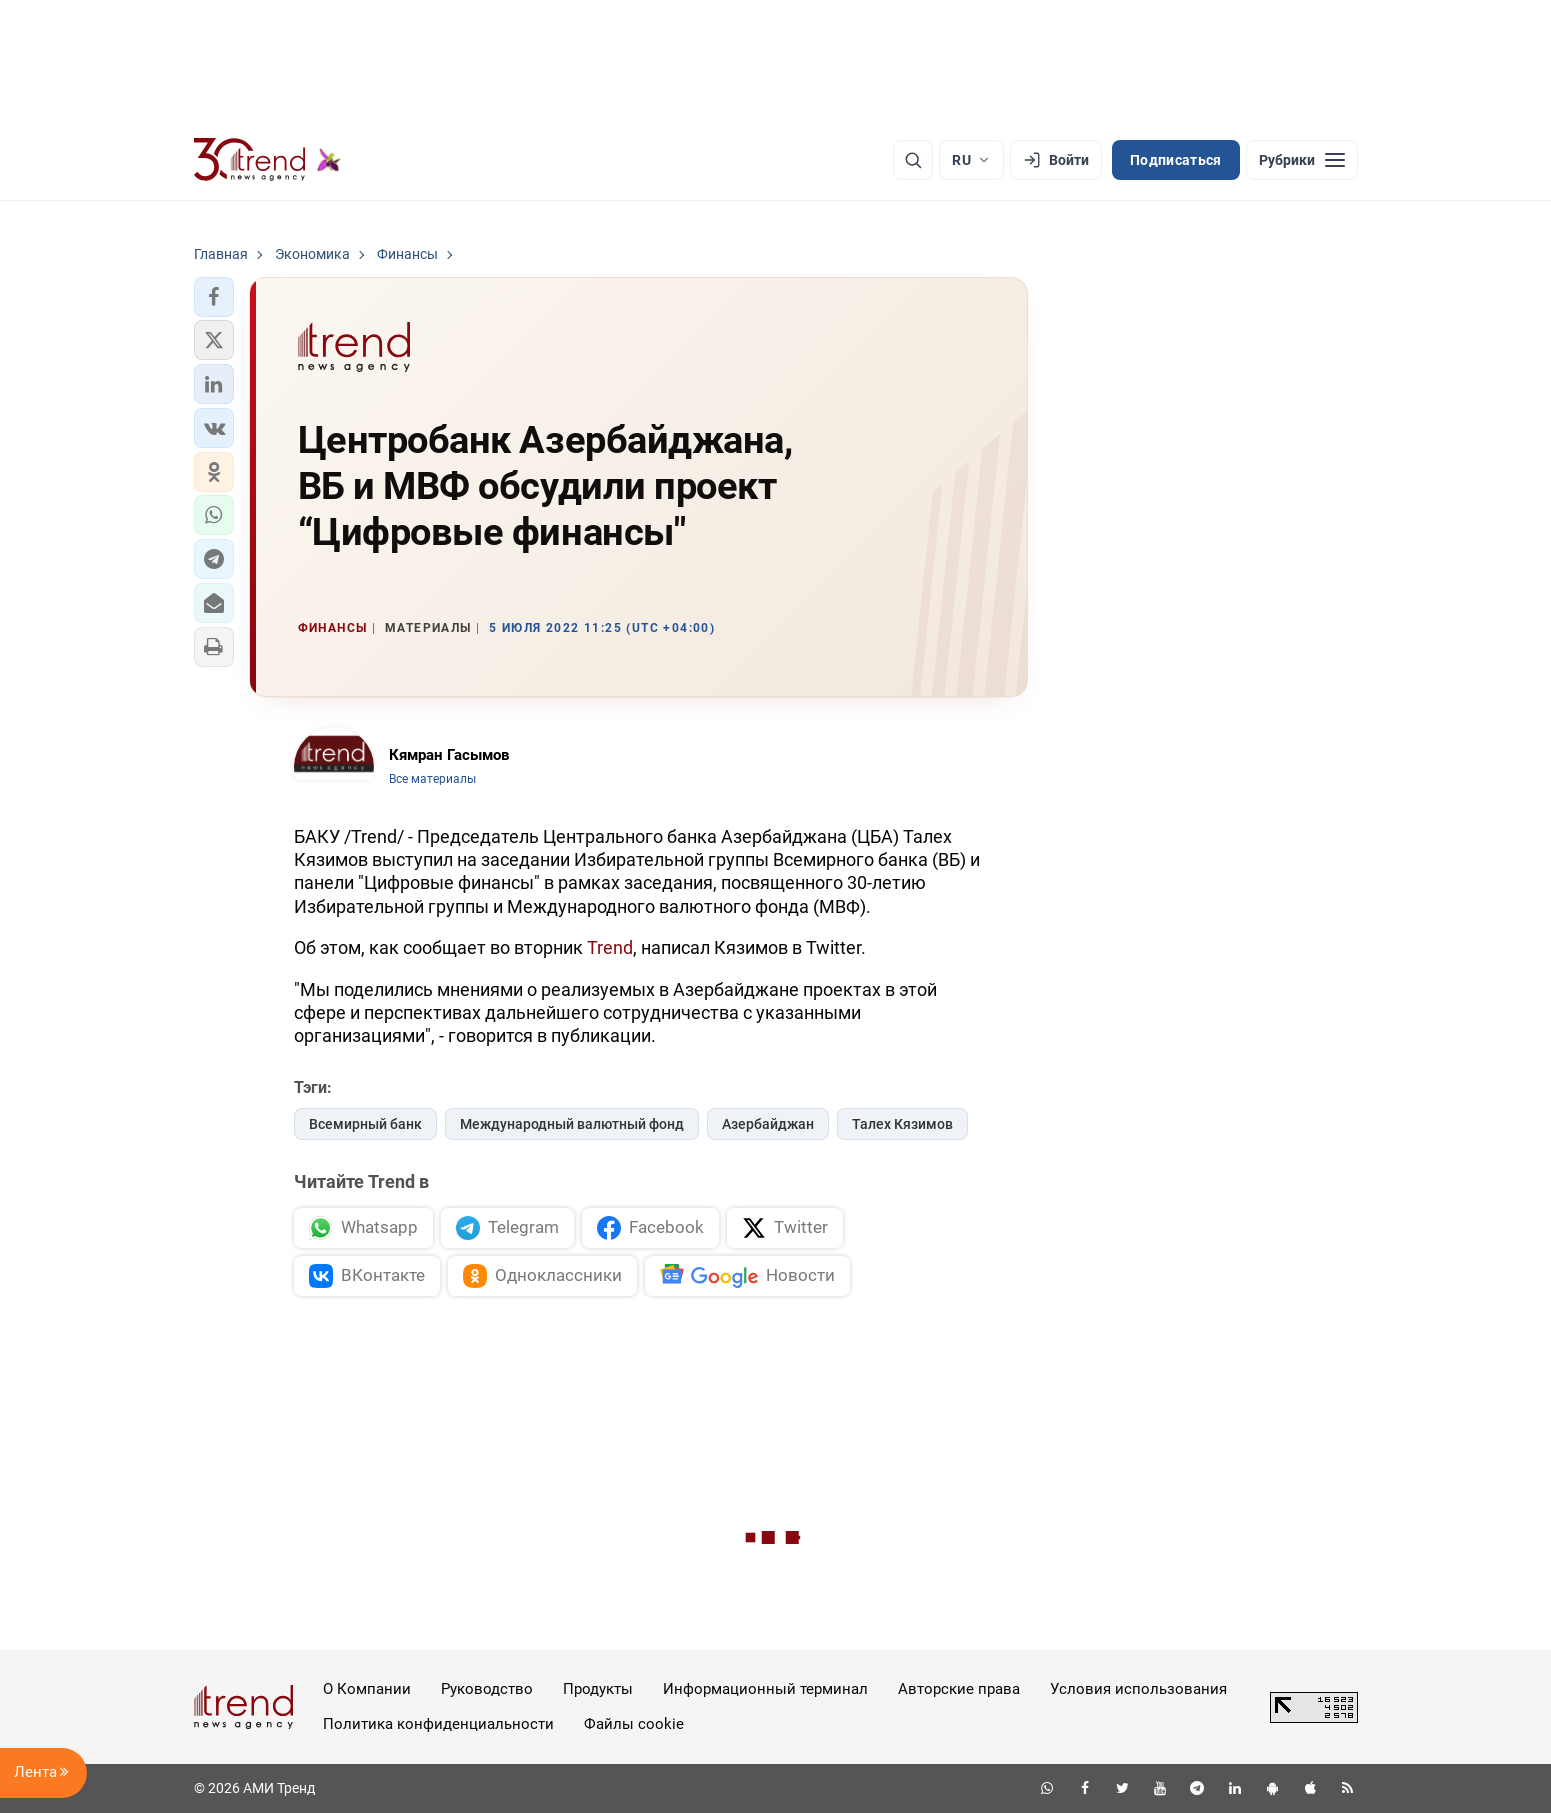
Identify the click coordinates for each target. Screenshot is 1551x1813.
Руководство (487, 1689)
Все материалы (432, 779)
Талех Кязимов (902, 1124)
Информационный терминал (765, 1689)
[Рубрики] (1302, 160)
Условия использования (1138, 1689)
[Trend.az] (268, 160)
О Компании (367, 1689)
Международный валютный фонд (572, 1124)
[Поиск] (913, 160)
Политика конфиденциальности (438, 1724)
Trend (610, 947)
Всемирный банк (365, 1124)
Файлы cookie (634, 1724)
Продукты (598, 1689)
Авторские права (959, 1689)
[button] (214, 297)
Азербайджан (768, 1124)
